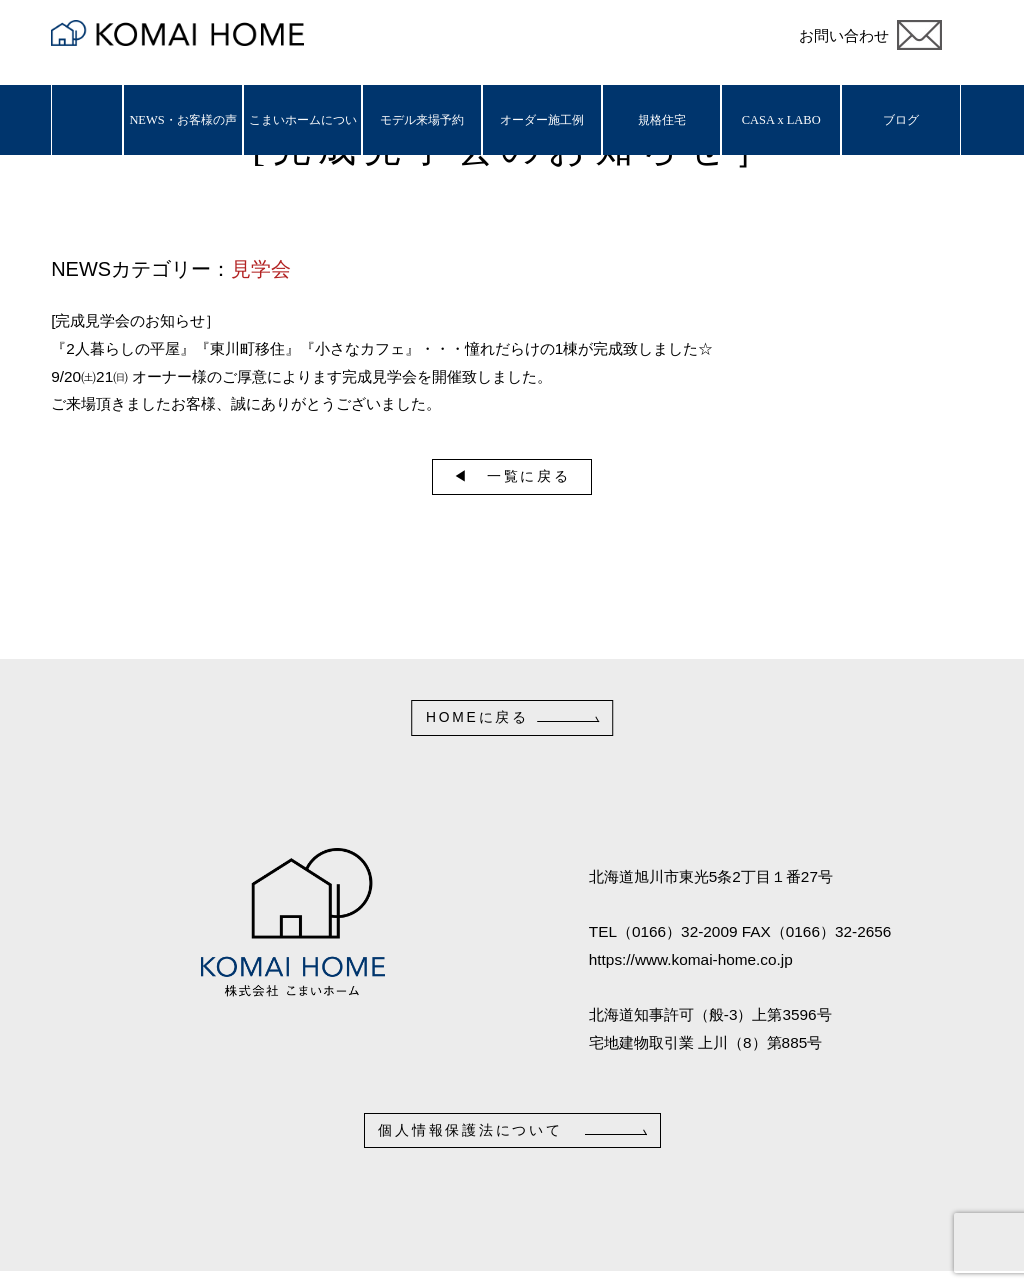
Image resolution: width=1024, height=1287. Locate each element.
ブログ (901, 120)
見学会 (261, 269)
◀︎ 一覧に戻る (511, 476)
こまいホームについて (303, 134)
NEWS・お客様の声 (182, 120)
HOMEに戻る (477, 717)
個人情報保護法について (470, 1130)
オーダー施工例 (542, 120)
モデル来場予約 (422, 120)
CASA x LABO (781, 120)
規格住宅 (662, 120)
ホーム (87, 120)
